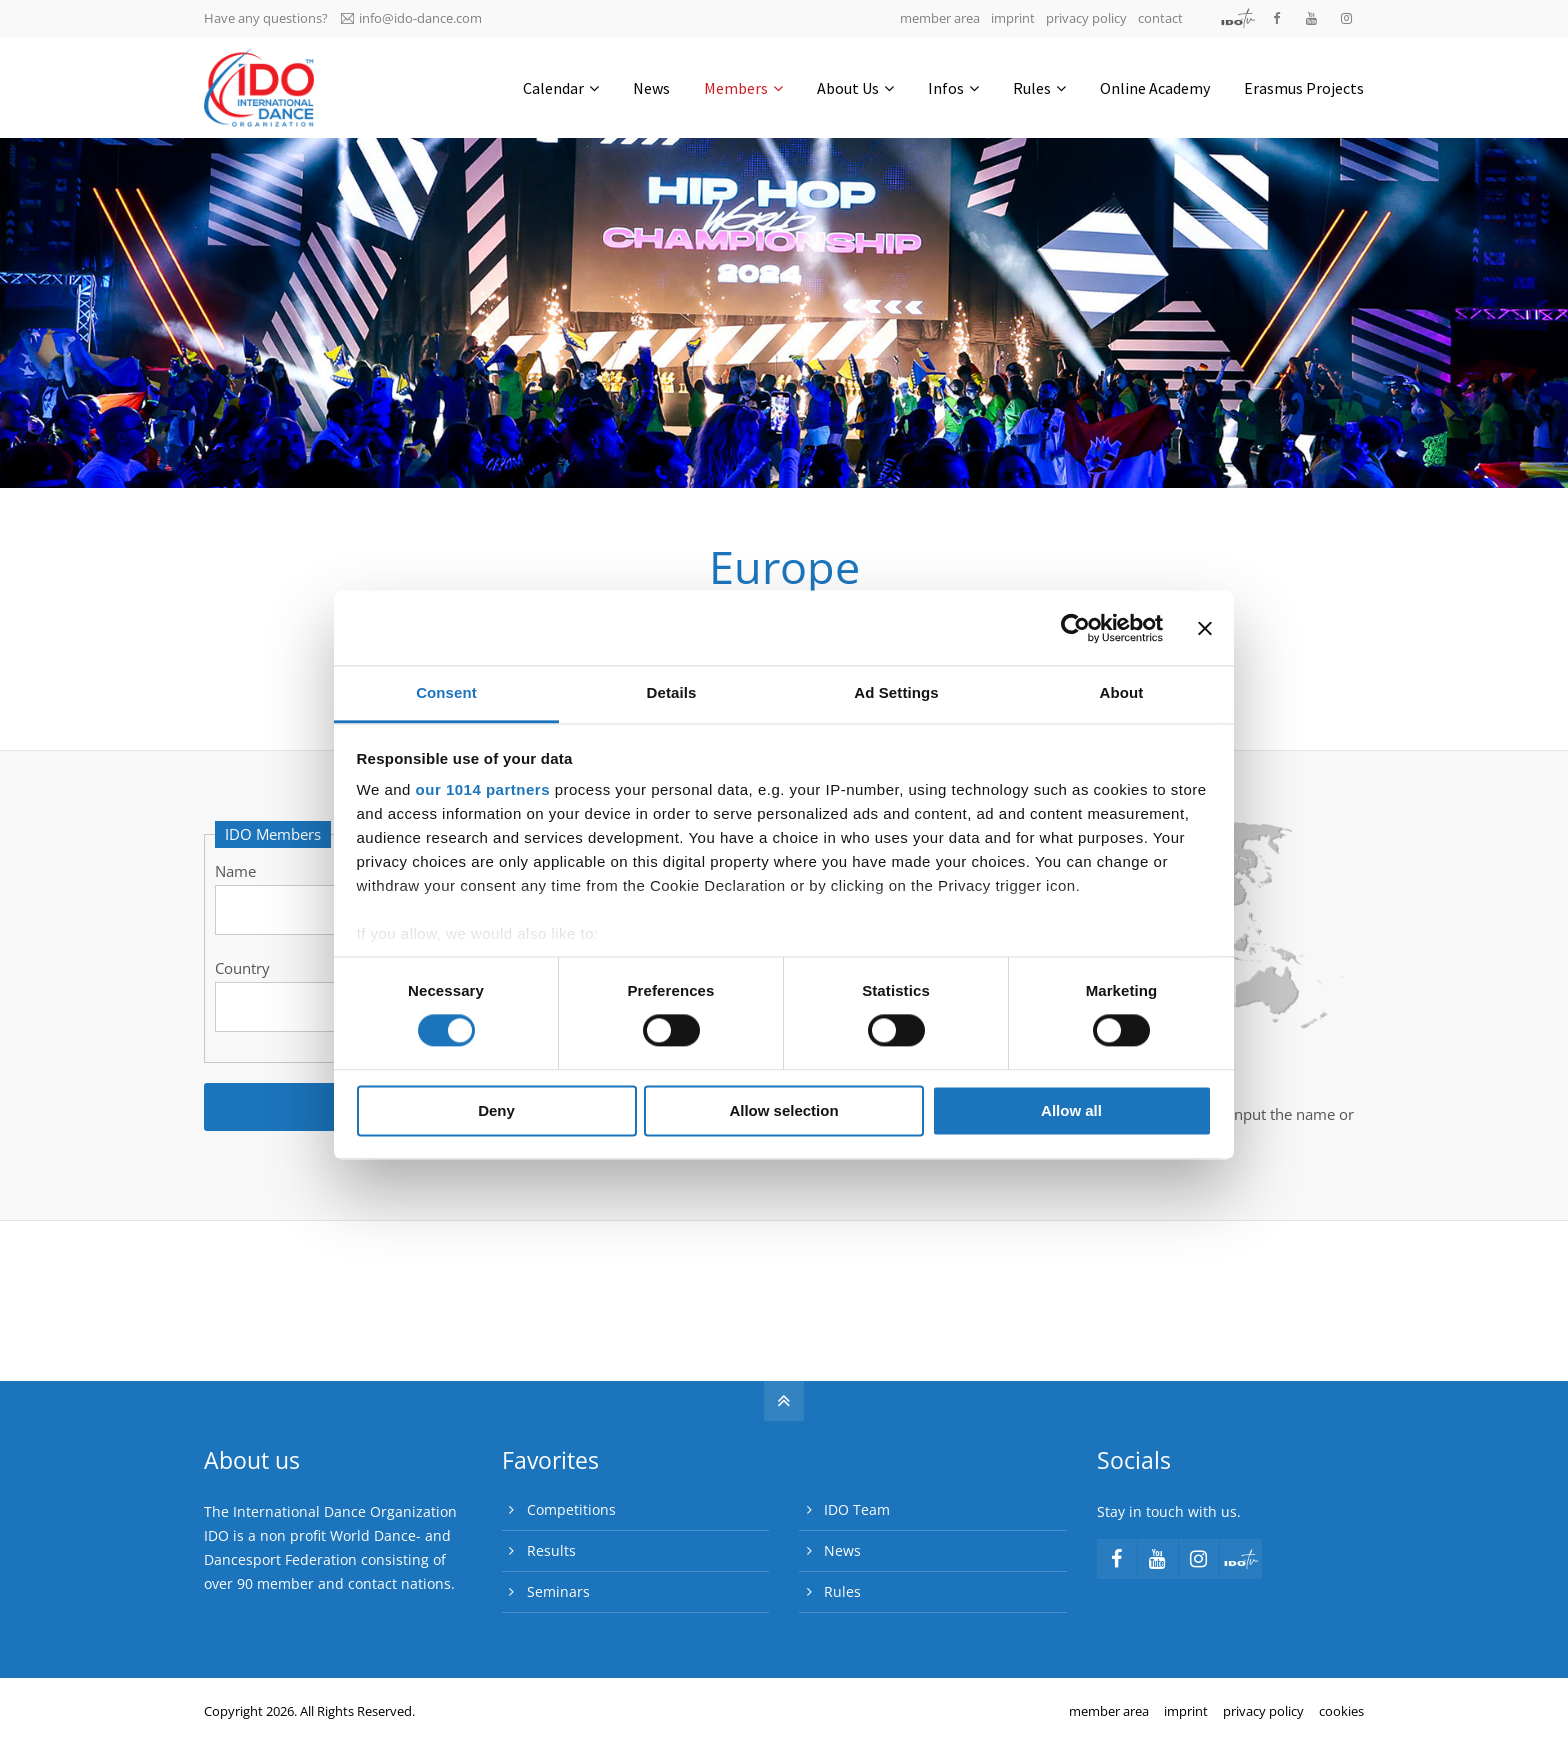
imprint (1013, 18)
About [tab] (1122, 692)
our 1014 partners (483, 789)
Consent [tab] (446, 692)
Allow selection (783, 1110)
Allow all (1071, 1110)
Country (242, 968)
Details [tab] (672, 692)
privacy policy (1086, 18)
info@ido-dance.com (411, 18)
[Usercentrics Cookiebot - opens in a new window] (1075, 628)
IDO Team (857, 1509)
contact (1160, 18)
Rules (842, 1591)
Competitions (571, 1509)
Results (551, 1550)
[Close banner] (1205, 628)
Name (235, 871)
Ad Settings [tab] (896, 692)
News (842, 1550)
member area (940, 18)
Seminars (558, 1591)
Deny (496, 1110)
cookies (1341, 1711)
